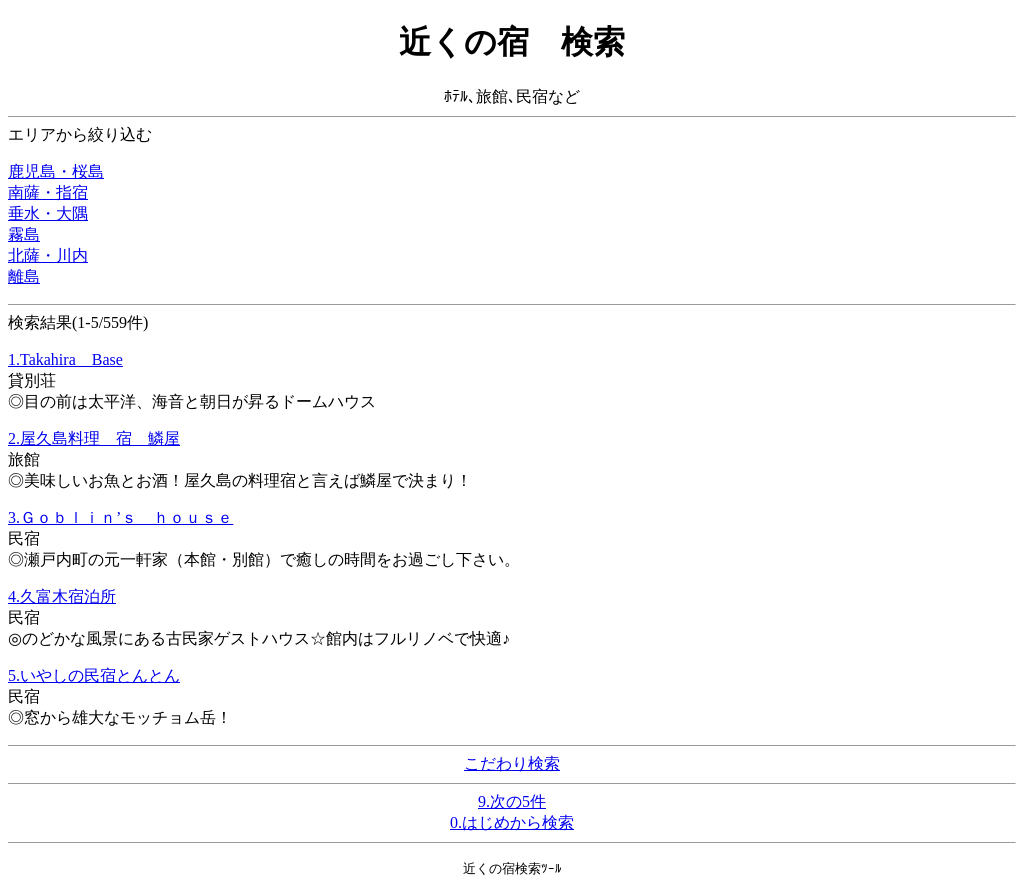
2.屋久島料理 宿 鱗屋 (94, 438)
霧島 (24, 234)
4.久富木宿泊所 (62, 596)
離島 (24, 276)
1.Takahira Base (65, 359)
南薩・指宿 (48, 192)
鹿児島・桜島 (56, 171)
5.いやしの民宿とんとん (94, 675)
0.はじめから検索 (512, 822)
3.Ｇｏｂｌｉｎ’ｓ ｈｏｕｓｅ (120, 517)
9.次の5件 (512, 801)
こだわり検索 (512, 763)
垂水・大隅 (48, 213)
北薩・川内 (48, 255)
